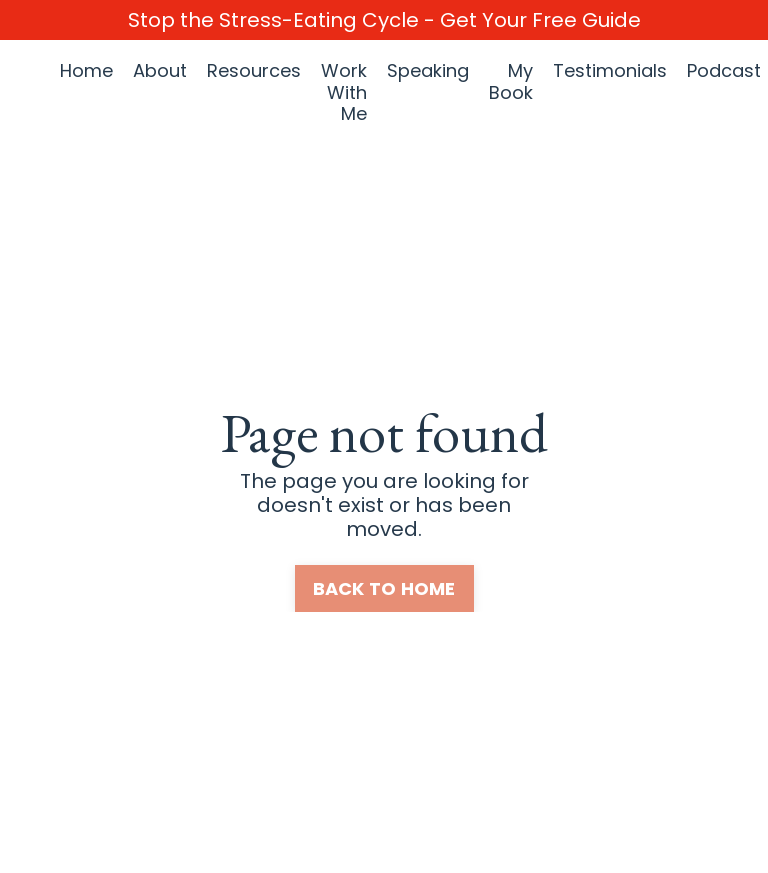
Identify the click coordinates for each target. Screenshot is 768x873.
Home (86, 71)
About (160, 71)
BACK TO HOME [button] (384, 588)
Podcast (724, 71)
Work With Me (344, 92)
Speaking (428, 71)
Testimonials (610, 71)
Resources (254, 71)
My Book (511, 82)
